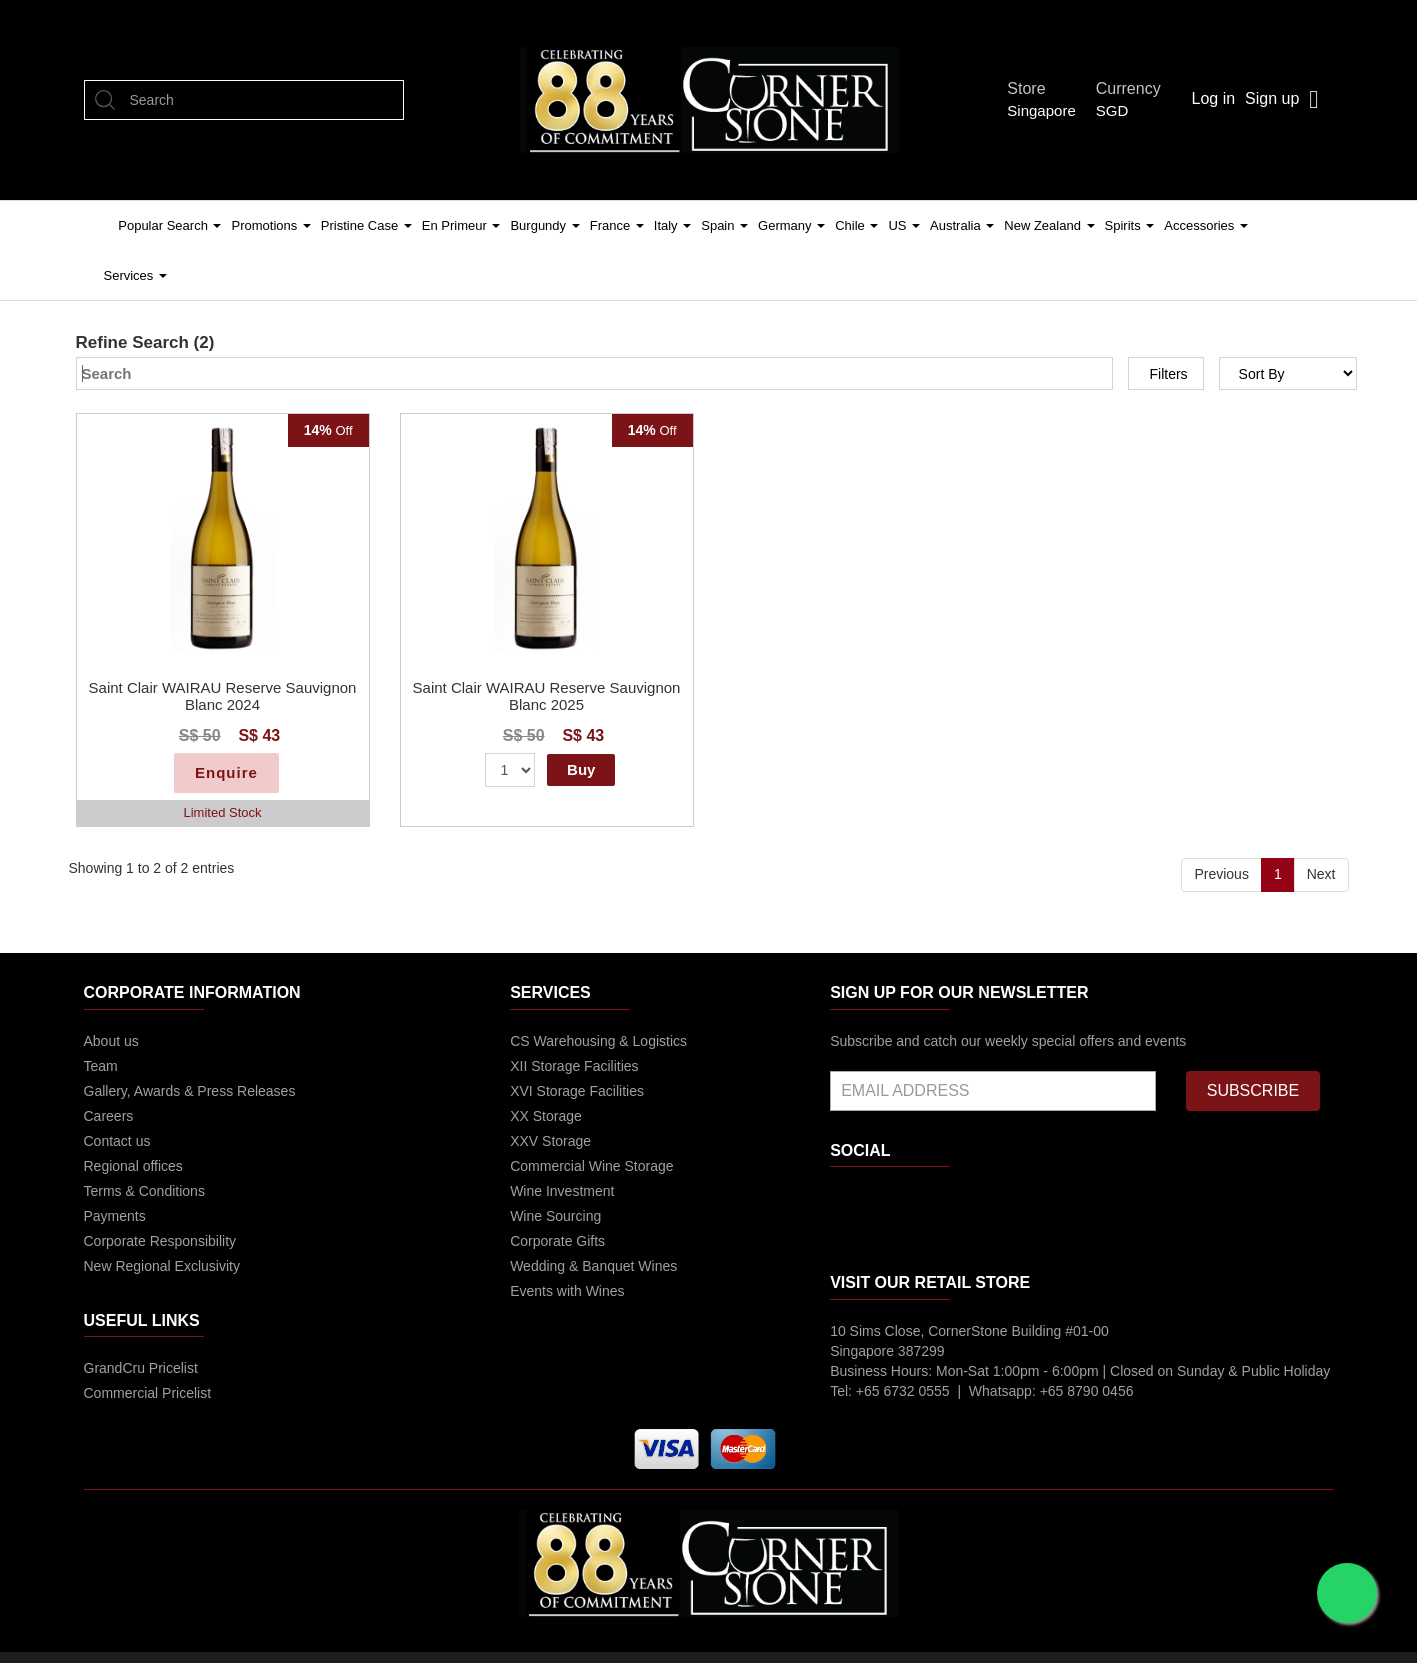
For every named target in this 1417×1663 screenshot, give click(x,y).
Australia (962, 225)
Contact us (117, 1141)
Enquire (226, 772)
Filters (1168, 374)
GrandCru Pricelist (141, 1368)
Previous (1221, 874)
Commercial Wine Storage (591, 1166)
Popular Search (169, 225)
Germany (791, 225)
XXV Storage (550, 1141)
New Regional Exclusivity (162, 1266)
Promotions (270, 225)
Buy (581, 769)
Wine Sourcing (555, 1216)
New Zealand (1049, 225)
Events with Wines (567, 1291)
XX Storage (546, 1116)
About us (111, 1041)
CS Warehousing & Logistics (598, 1041)
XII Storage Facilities (574, 1066)
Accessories (1206, 225)
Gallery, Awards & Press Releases (190, 1091)
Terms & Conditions (144, 1191)
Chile (856, 225)
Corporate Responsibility (160, 1241)
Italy (672, 225)
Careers (109, 1116)
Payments (115, 1216)
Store (1031, 88)
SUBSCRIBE (1253, 1090)
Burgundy (544, 225)
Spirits (1130, 225)
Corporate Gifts (557, 1241)
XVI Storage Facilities (577, 1091)
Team (101, 1066)
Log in (1213, 98)
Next (1321, 874)
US (904, 225)
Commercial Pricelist (148, 1393)
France (617, 225)
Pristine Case (366, 225)
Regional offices (133, 1166)
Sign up (1272, 98)
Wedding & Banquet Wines (593, 1266)
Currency (1134, 88)
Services (135, 275)
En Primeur (461, 225)
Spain (724, 225)
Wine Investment (562, 1191)
